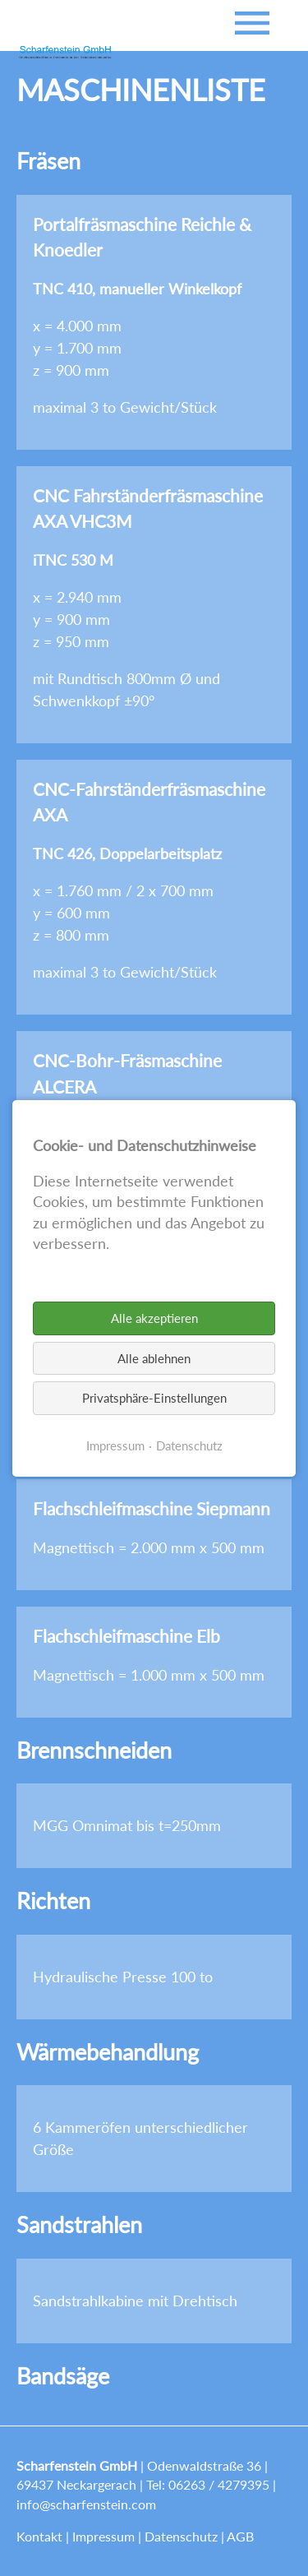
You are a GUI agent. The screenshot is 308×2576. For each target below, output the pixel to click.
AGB (240, 2536)
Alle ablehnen (154, 1357)
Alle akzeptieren (154, 1318)
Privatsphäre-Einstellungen (154, 1397)
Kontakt (39, 2536)
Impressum (103, 2536)
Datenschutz (181, 2536)
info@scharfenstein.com (86, 2504)
